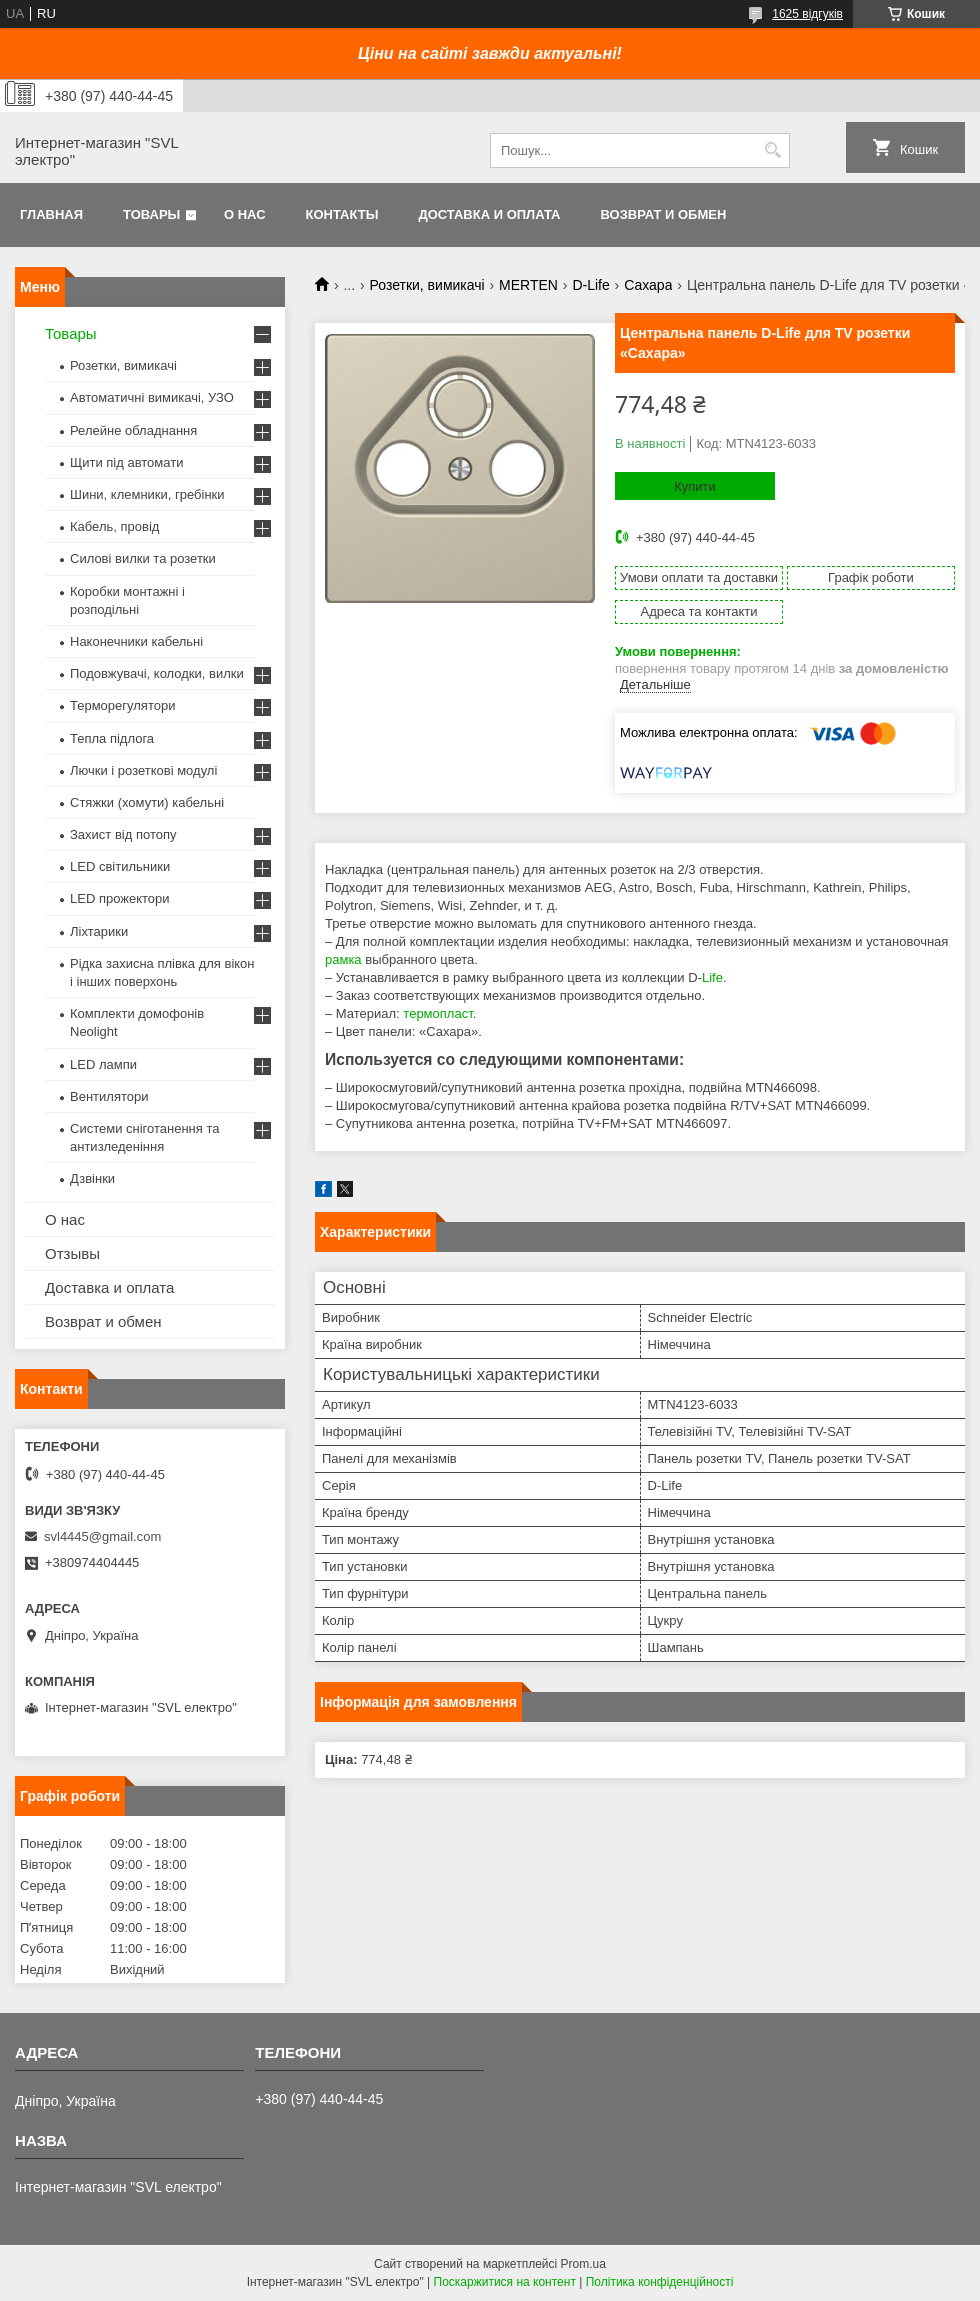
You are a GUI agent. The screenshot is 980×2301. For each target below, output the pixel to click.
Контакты (342, 214)
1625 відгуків (807, 14)
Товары (151, 214)
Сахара (648, 285)
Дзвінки (92, 1178)
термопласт (437, 1013)
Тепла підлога (112, 738)
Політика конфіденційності (660, 2282)
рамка (343, 959)
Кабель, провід (114, 526)
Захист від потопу (123, 834)
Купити (695, 486)
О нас (245, 214)
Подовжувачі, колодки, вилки (157, 673)
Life (712, 977)
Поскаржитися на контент (505, 2282)
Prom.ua (583, 2264)
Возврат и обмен (663, 214)
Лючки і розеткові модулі (143, 770)
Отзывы (72, 1253)
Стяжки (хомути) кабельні (147, 802)
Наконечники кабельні (136, 641)
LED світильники (120, 866)
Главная (51, 214)
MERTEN (528, 285)
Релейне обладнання (133, 430)
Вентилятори (109, 1096)
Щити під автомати (126, 462)
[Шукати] (772, 150)
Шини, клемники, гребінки (147, 494)
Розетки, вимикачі (427, 285)
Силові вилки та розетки (143, 558)
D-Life (590, 285)
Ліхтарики (99, 931)
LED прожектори (120, 898)
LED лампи (103, 1064)
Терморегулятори (122, 705)
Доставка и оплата (489, 214)
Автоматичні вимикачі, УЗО (152, 397)
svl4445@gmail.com (102, 1536)
